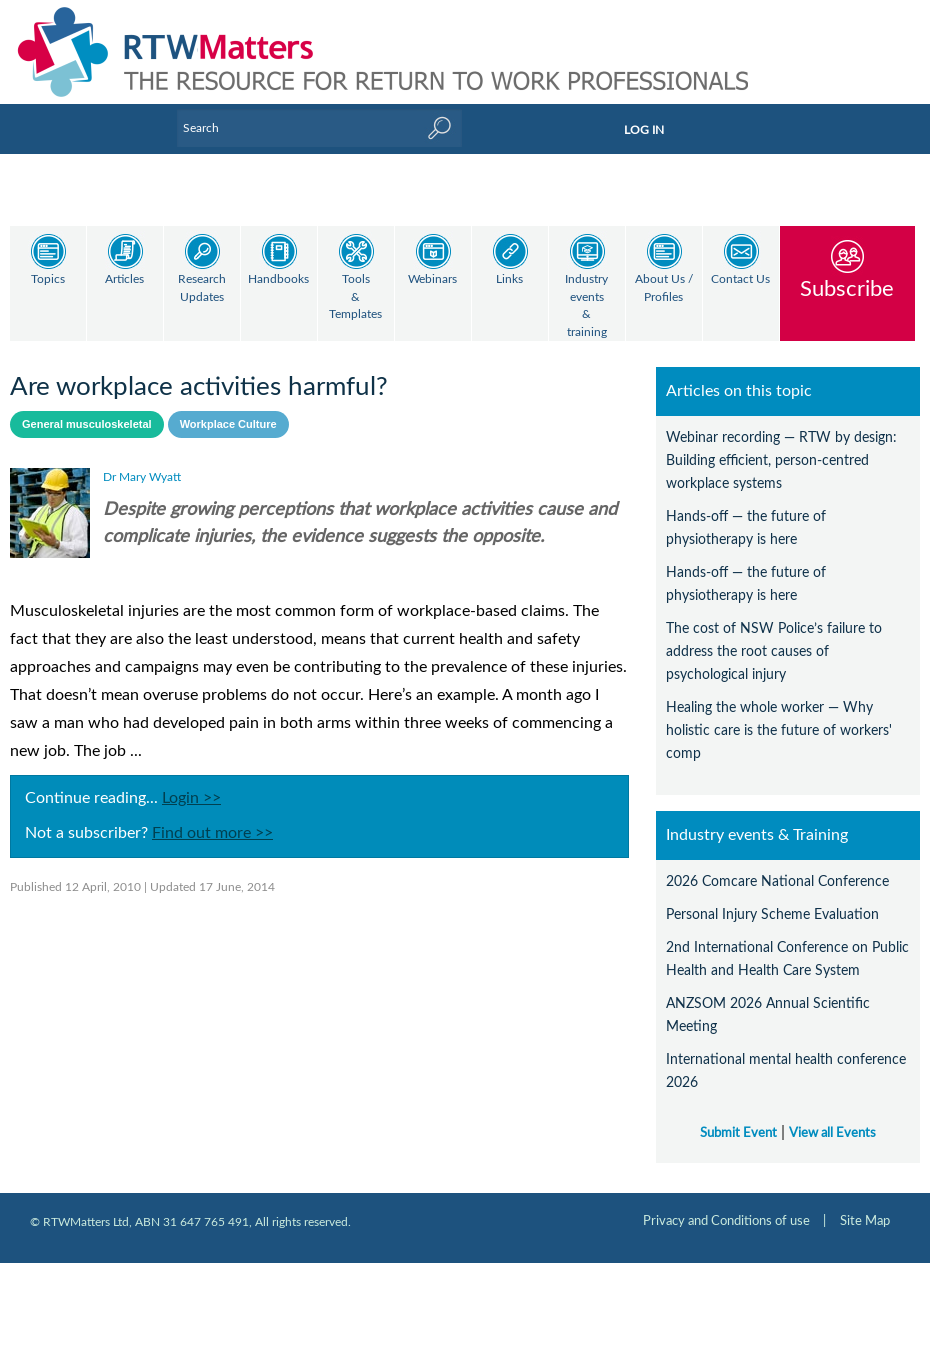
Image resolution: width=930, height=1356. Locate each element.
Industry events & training (586, 306)
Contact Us (740, 279)
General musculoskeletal (87, 407)
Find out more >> (212, 816)
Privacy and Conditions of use (726, 1204)
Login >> (191, 781)
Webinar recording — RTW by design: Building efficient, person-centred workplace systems (781, 443)
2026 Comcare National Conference (777, 864)
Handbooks (278, 279)
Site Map (865, 1204)
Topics (48, 279)
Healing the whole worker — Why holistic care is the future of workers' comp (779, 713)
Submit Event (738, 1116)
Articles (124, 279)
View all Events (832, 1116)
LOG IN (644, 130)
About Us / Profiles (664, 288)
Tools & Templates (355, 297)
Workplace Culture (228, 407)
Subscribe (847, 288)
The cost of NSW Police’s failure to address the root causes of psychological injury (774, 634)
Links (509, 279)
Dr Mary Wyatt (142, 460)
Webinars (432, 279)
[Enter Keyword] (319, 128)
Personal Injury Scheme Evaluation (772, 897)
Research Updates (202, 288)
